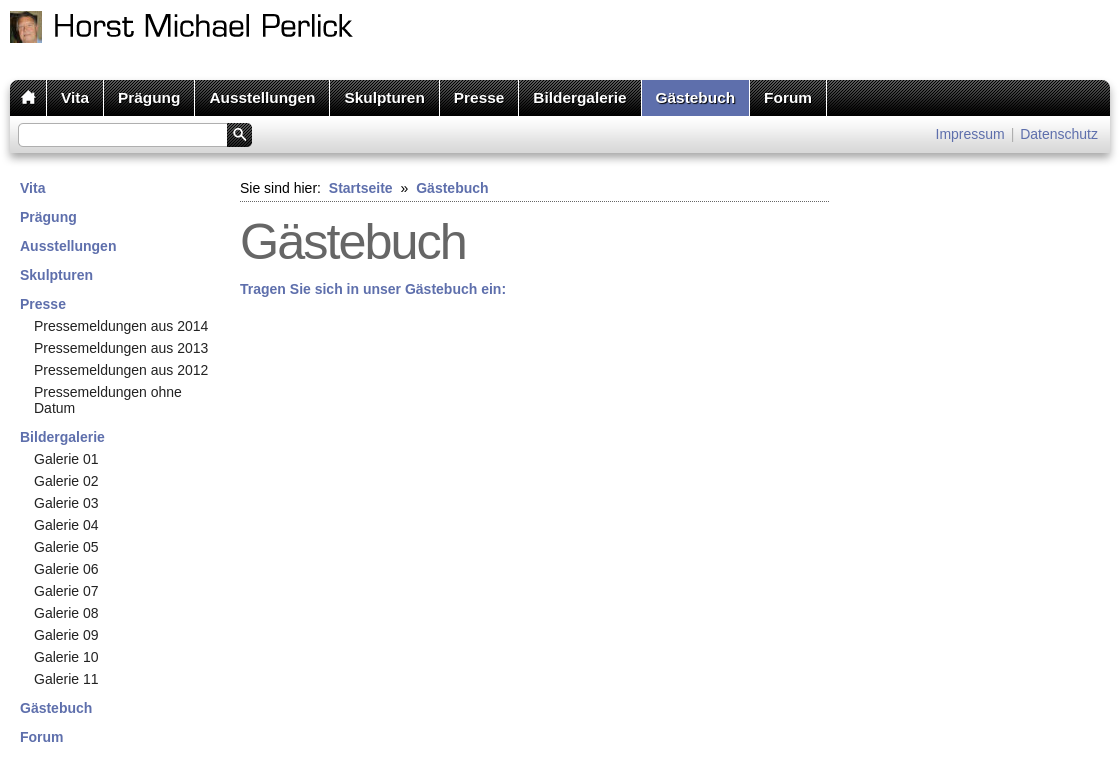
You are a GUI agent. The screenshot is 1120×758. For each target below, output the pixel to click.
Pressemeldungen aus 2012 (121, 370)
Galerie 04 (66, 525)
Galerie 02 (66, 481)
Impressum (970, 134)
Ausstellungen (262, 97)
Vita (75, 97)
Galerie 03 (66, 503)
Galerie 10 (66, 657)
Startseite (361, 188)
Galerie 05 (66, 547)
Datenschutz (1059, 134)
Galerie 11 (66, 679)
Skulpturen (384, 97)
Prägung (149, 97)
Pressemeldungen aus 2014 (121, 326)
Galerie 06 (66, 569)
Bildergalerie (579, 97)
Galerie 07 (66, 591)
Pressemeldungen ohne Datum (108, 400)
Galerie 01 (66, 459)
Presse (479, 97)
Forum (788, 97)
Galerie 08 (66, 613)
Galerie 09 (66, 635)
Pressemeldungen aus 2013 (121, 348)
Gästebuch (696, 97)
